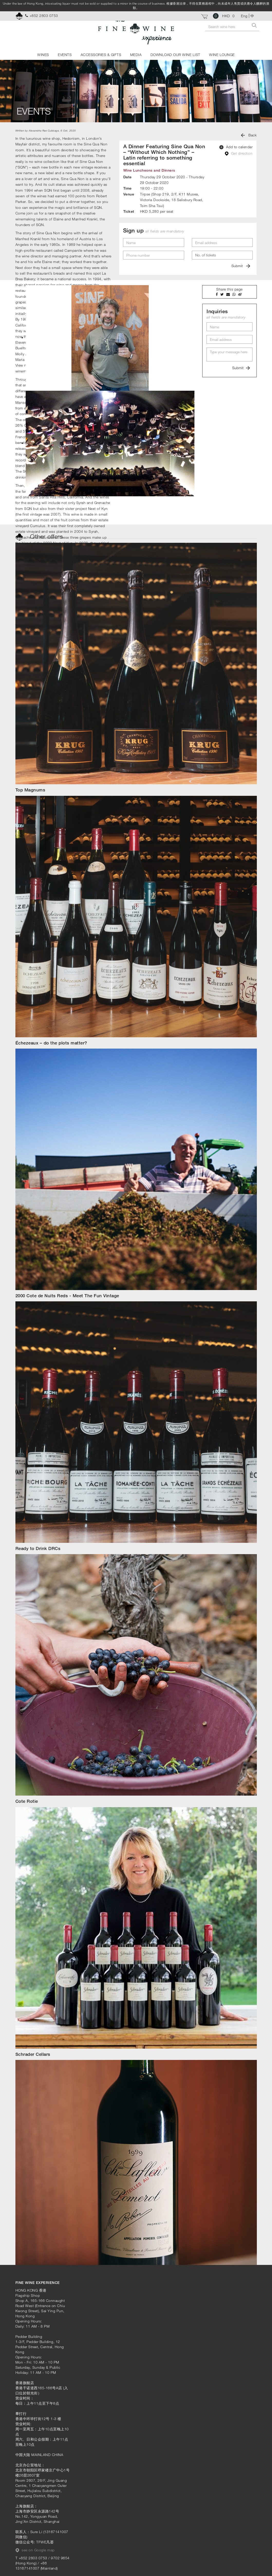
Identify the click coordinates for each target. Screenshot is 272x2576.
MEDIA (136, 54)
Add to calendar (235, 147)
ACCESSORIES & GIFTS (101, 54)
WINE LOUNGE (222, 54)
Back (249, 135)
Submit (240, 266)
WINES (43, 54)
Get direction (238, 153)
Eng (244, 16)
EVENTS (65, 54)
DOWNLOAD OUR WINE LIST (175, 54)
